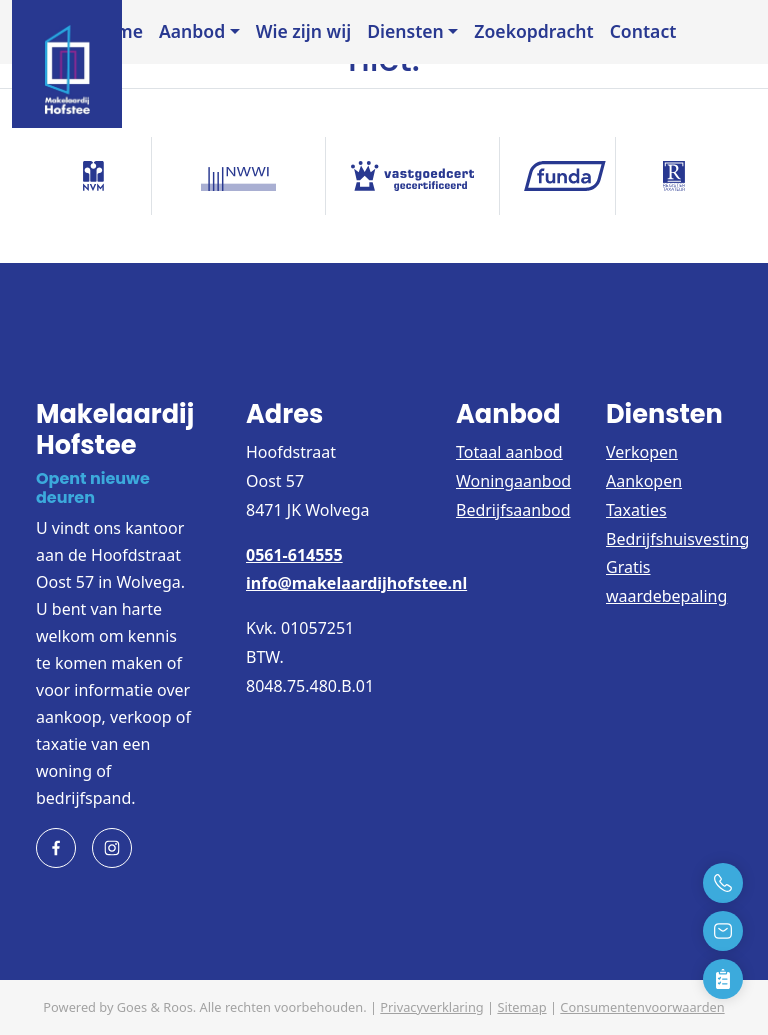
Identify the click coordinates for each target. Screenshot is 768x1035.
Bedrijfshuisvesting (677, 539)
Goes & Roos (155, 1007)
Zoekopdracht (533, 31)
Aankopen (644, 481)
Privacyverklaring (431, 1007)
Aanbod (192, 31)
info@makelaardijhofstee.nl (356, 583)
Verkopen (642, 452)
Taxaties (636, 510)
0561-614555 (294, 555)
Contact (643, 31)
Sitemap (521, 1007)
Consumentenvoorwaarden (642, 1007)
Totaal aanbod (509, 452)
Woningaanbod (513, 481)
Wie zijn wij (303, 31)
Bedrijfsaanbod (513, 510)
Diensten (405, 31)
